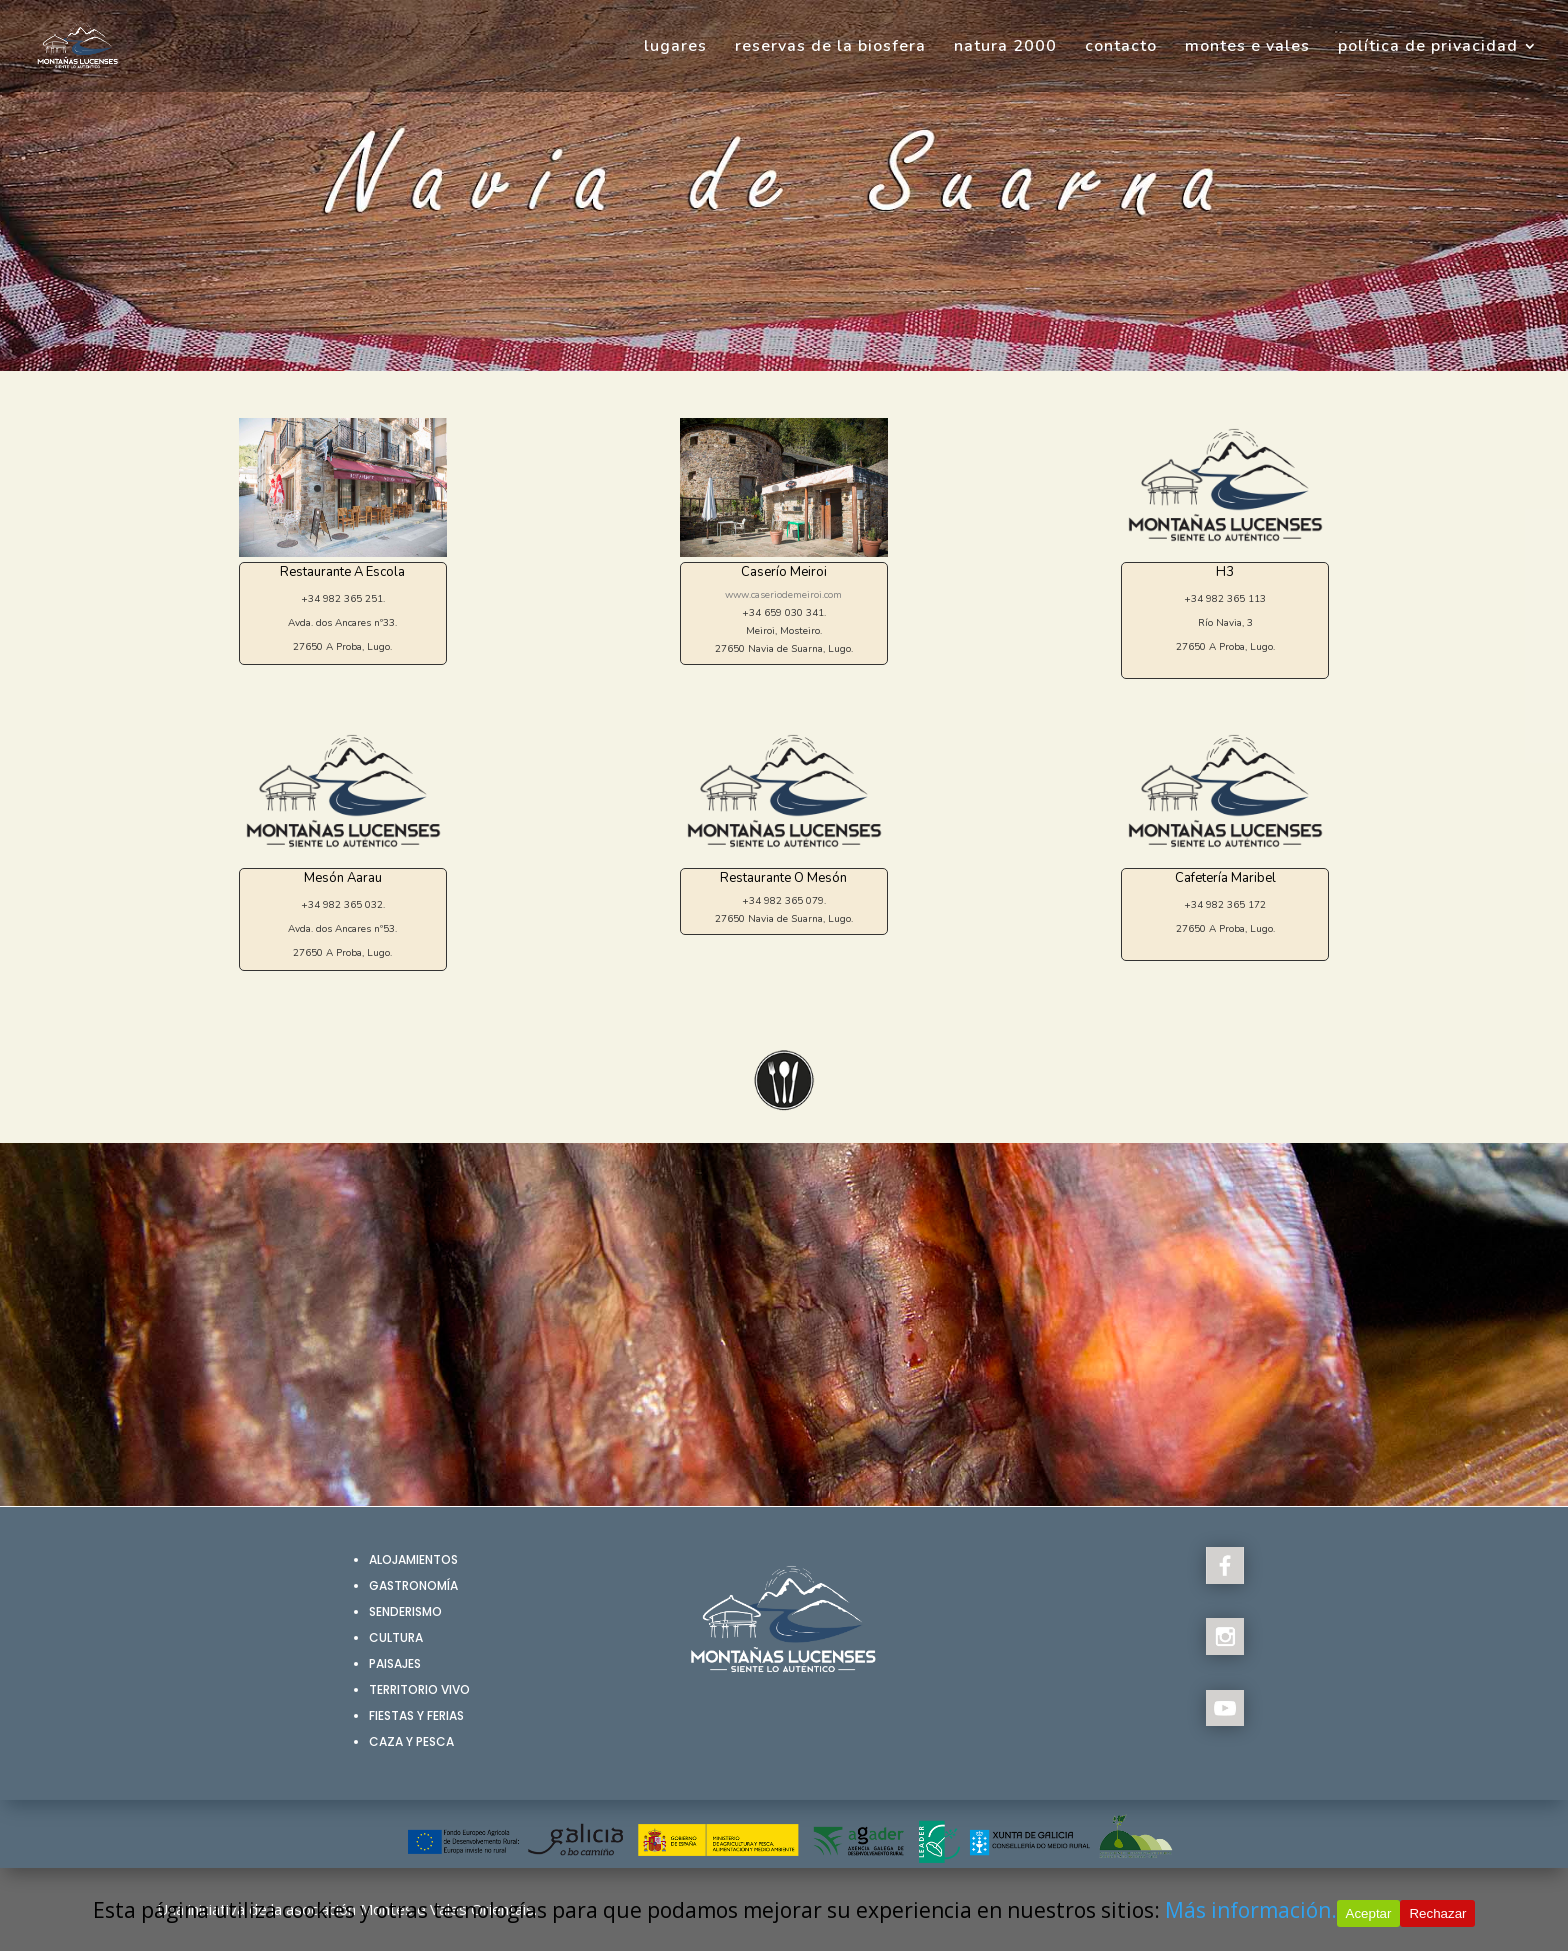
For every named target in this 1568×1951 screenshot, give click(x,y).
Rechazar (1437, 1913)
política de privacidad (1428, 48)
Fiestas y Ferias (416, 1715)
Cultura (396, 1637)
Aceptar (1369, 1913)
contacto (1121, 48)
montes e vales (1247, 48)
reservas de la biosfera (830, 48)
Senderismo (405, 1611)
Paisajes (395, 1663)
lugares (675, 48)
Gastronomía (413, 1585)
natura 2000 (1005, 48)
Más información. (1251, 1910)
